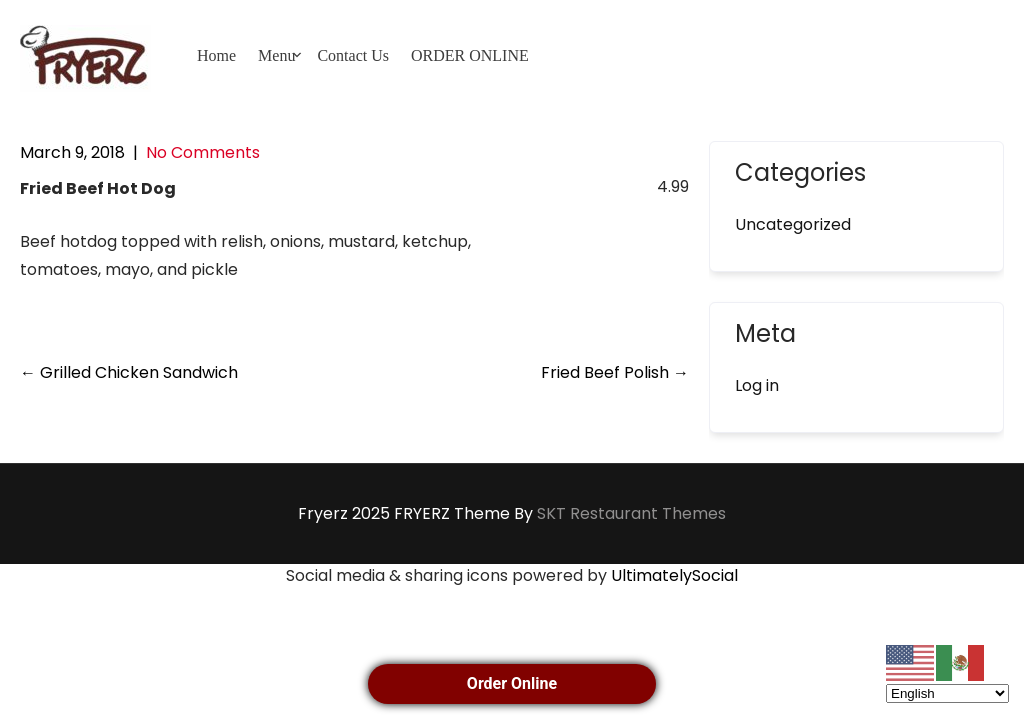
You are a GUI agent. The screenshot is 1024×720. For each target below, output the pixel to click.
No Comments (203, 152)
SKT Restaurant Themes (631, 513)
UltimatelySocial (674, 575)
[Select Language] (947, 693)
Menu (276, 55)
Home (216, 55)
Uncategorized (793, 224)
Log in (757, 385)
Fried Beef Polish (615, 372)
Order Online (512, 683)
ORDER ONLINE (470, 55)
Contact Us (353, 55)
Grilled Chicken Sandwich (129, 372)
